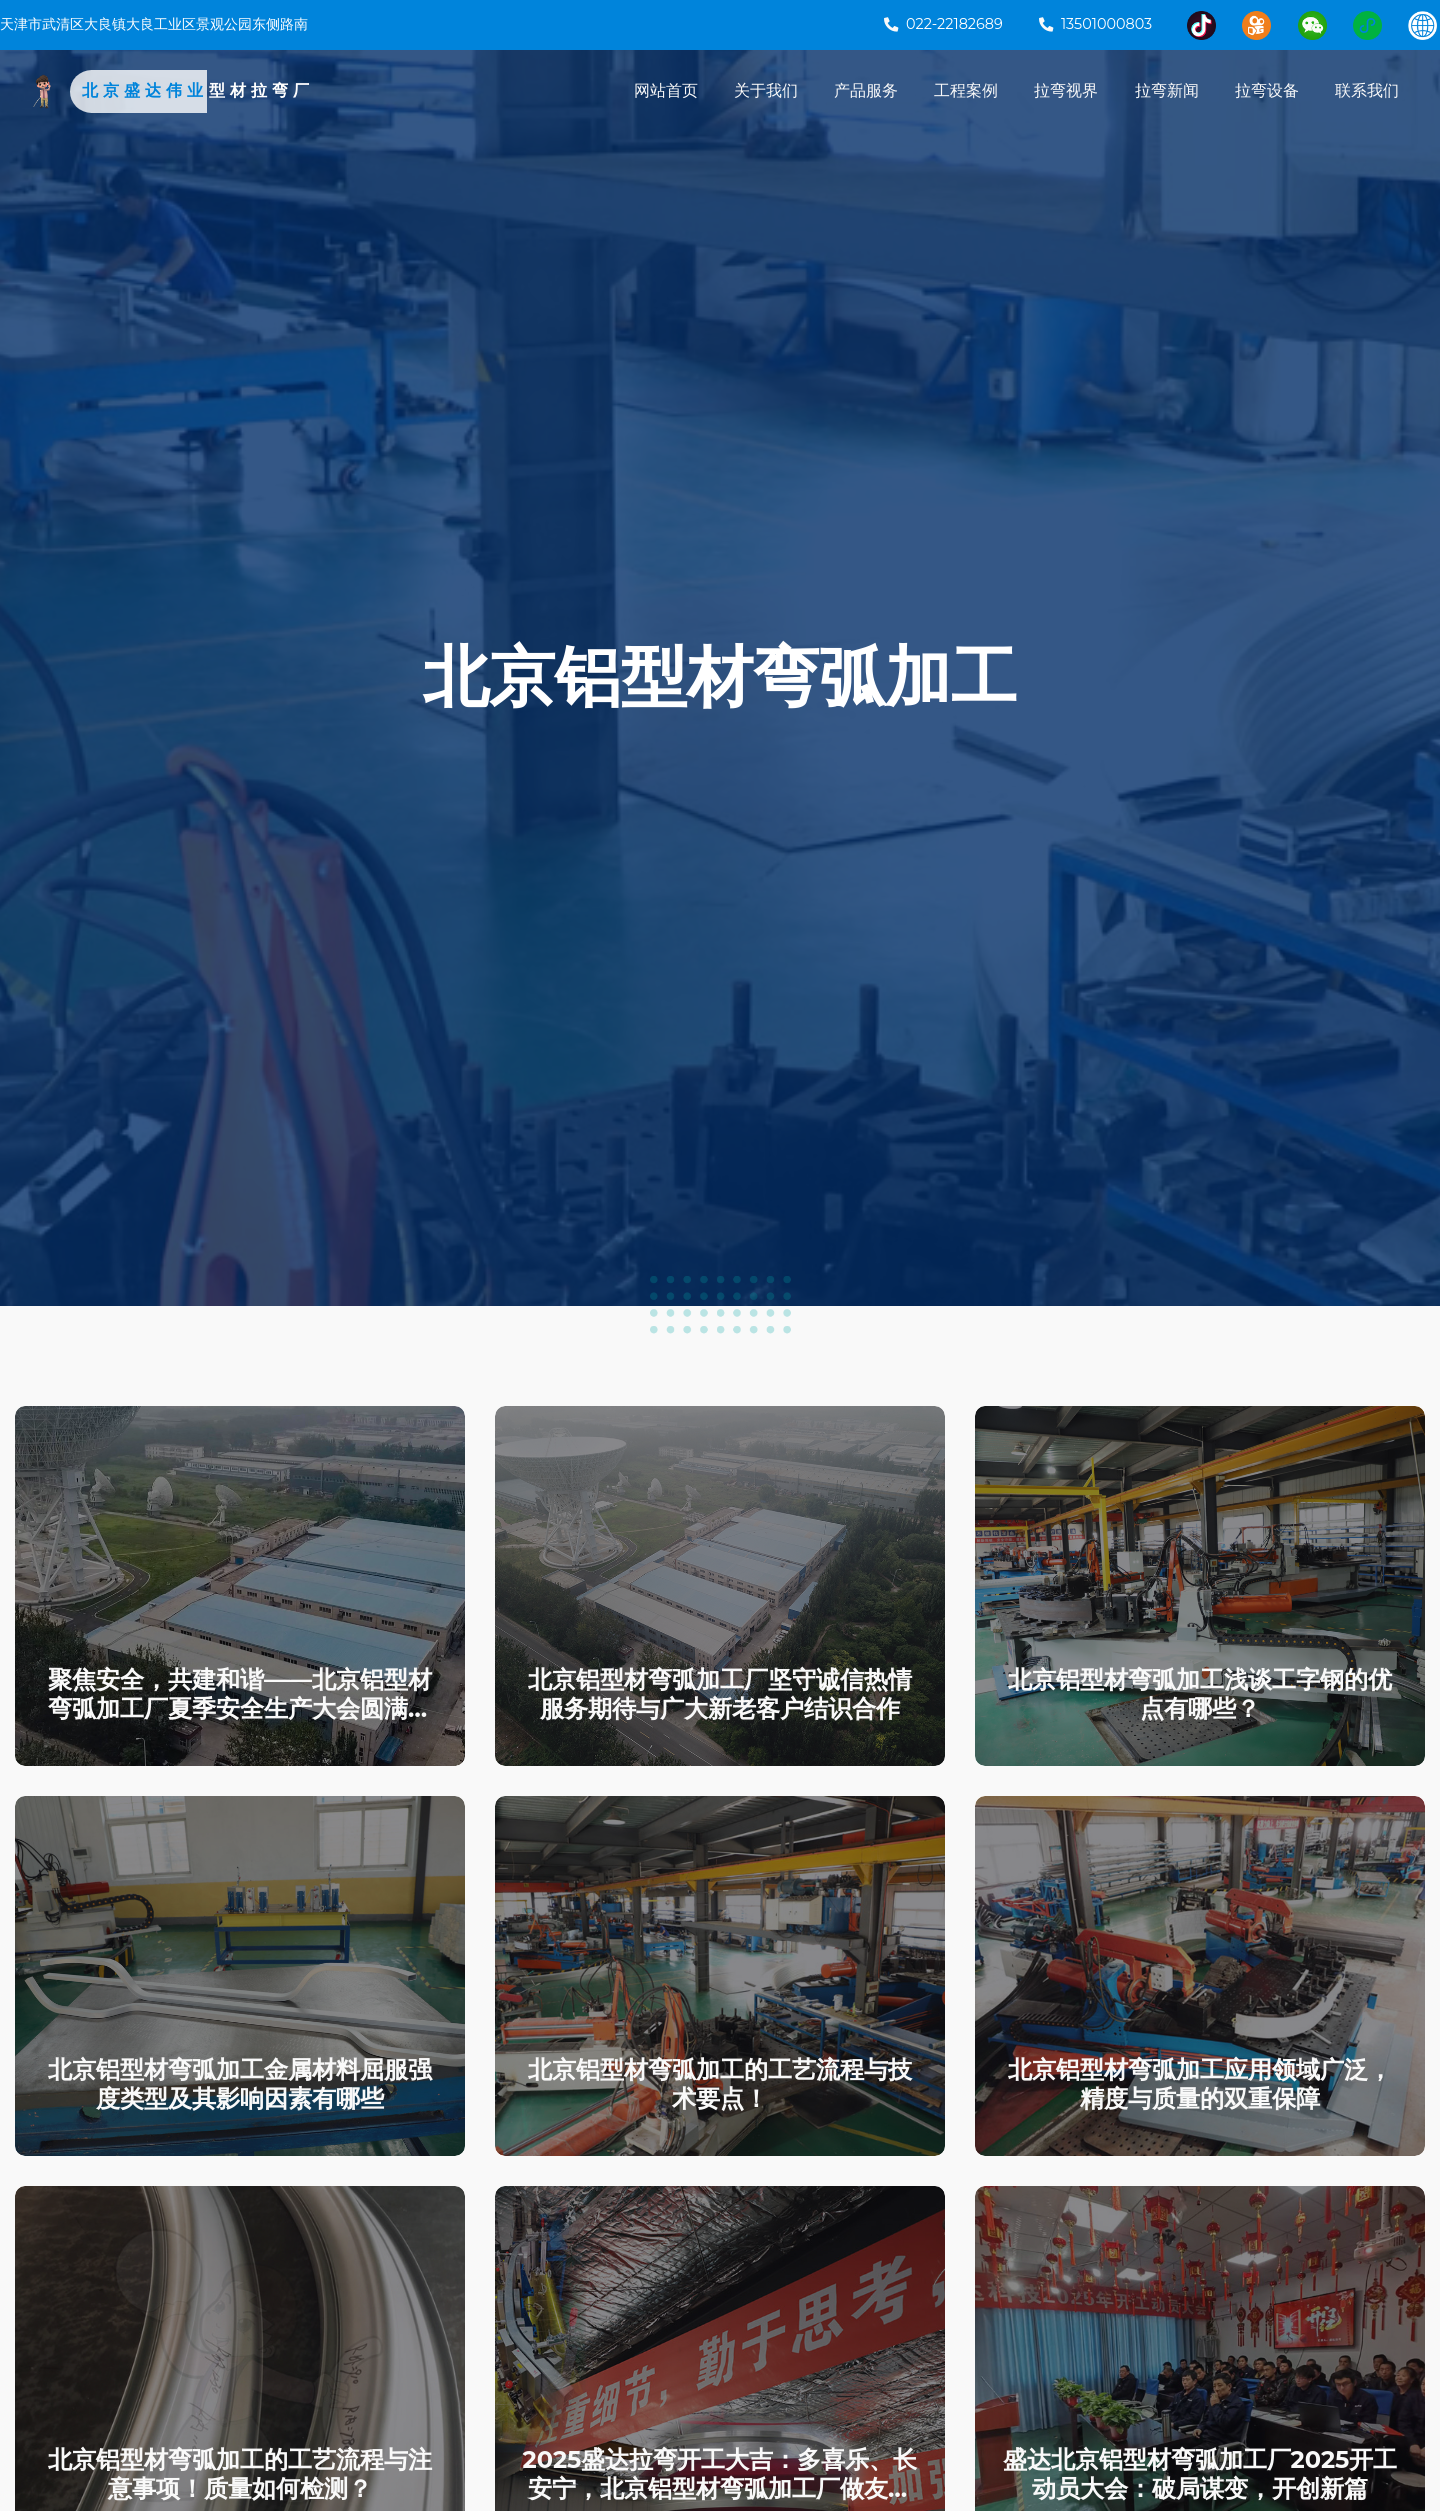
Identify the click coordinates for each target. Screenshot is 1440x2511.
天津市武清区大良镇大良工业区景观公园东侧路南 (154, 24)
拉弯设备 (1267, 91)
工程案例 (966, 91)
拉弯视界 (1066, 91)
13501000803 (1095, 24)
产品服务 (866, 91)
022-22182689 (943, 24)
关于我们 (766, 91)
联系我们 (1367, 91)
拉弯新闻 (1167, 91)
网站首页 (666, 91)
